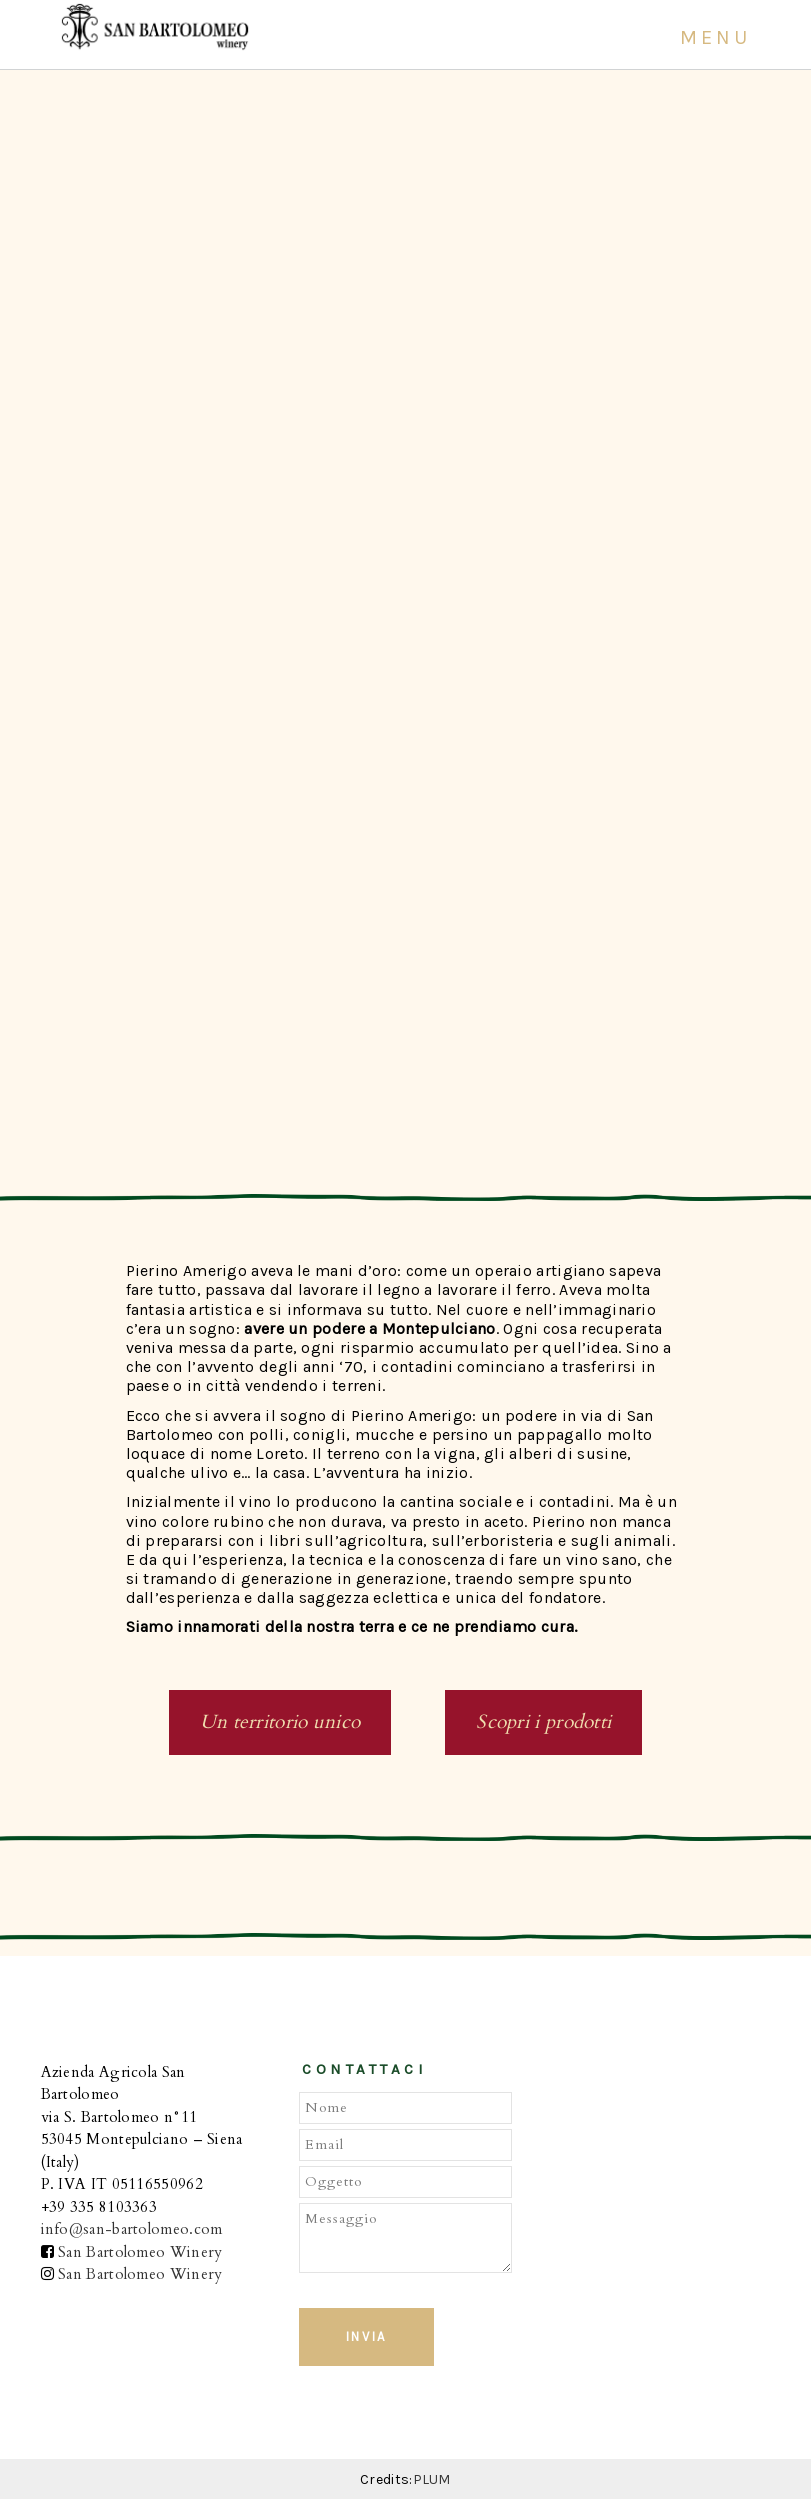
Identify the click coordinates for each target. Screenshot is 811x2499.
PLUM (432, 2479)
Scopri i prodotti (543, 1722)
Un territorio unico (280, 1722)
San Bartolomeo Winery (140, 2252)
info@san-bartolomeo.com (132, 2229)
